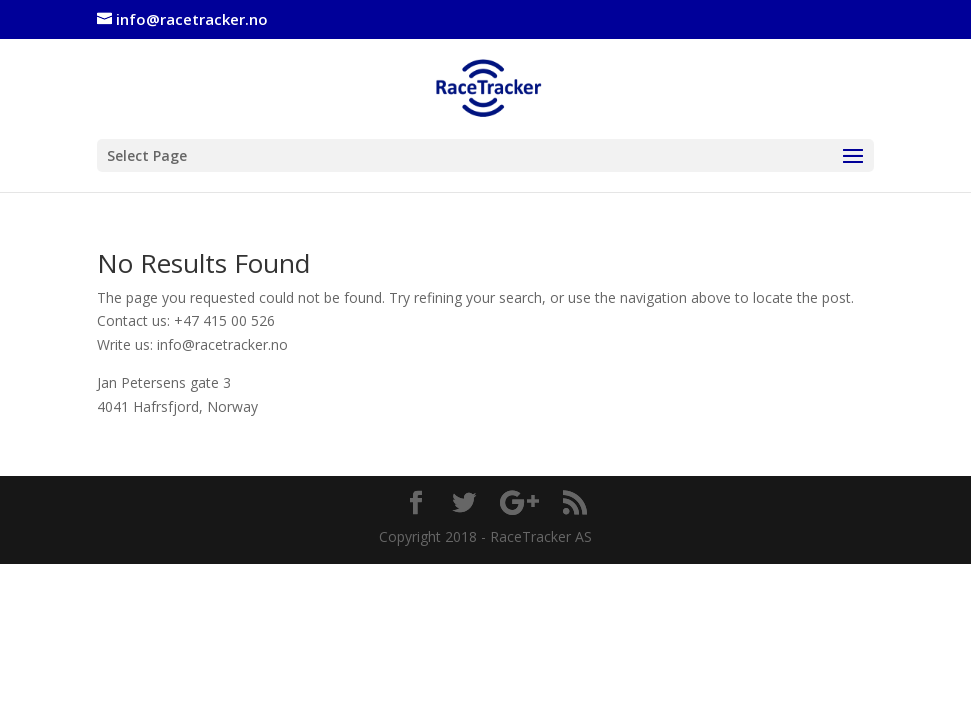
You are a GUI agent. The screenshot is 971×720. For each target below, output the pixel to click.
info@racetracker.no (222, 344)
